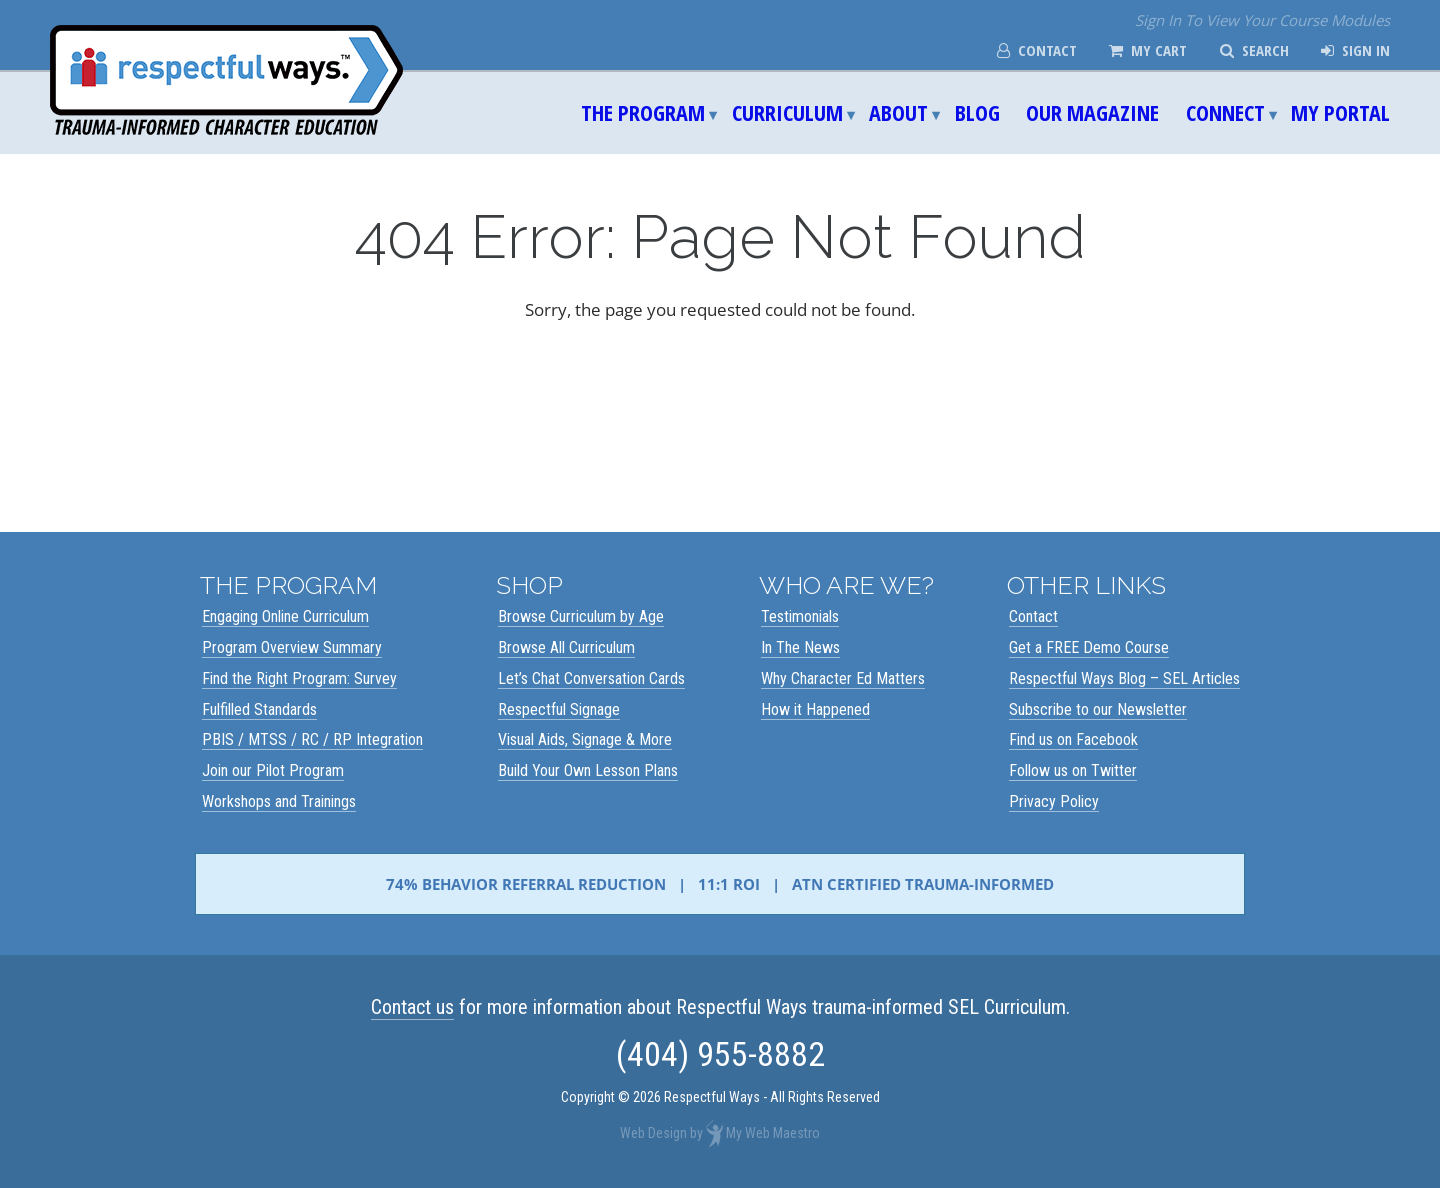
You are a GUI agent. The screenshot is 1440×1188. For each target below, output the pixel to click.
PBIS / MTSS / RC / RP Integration (312, 739)
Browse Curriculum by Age (581, 616)
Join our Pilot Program (273, 770)
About (898, 112)
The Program (643, 112)
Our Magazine (1092, 112)
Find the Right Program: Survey (299, 678)
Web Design (653, 1133)
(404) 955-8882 (720, 1054)
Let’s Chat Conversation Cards (591, 678)
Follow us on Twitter (1073, 770)
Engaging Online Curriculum (285, 616)
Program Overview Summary (292, 647)
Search (1254, 50)
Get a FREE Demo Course (1089, 647)
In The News (800, 647)
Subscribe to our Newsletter (1098, 709)
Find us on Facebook (1073, 739)
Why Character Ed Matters (843, 678)
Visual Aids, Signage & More (585, 739)
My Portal (1340, 112)
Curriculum (787, 112)
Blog (977, 112)
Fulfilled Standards (259, 709)
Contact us (412, 1007)
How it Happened (815, 709)
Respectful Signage (559, 709)
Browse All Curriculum (566, 647)
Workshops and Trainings (279, 801)
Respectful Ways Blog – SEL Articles (1124, 678)
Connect (1225, 112)
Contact (1037, 50)
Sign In (1355, 50)
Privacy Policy (1054, 801)
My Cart (1148, 50)
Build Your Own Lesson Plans (588, 770)
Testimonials (800, 616)
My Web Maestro (773, 1133)
